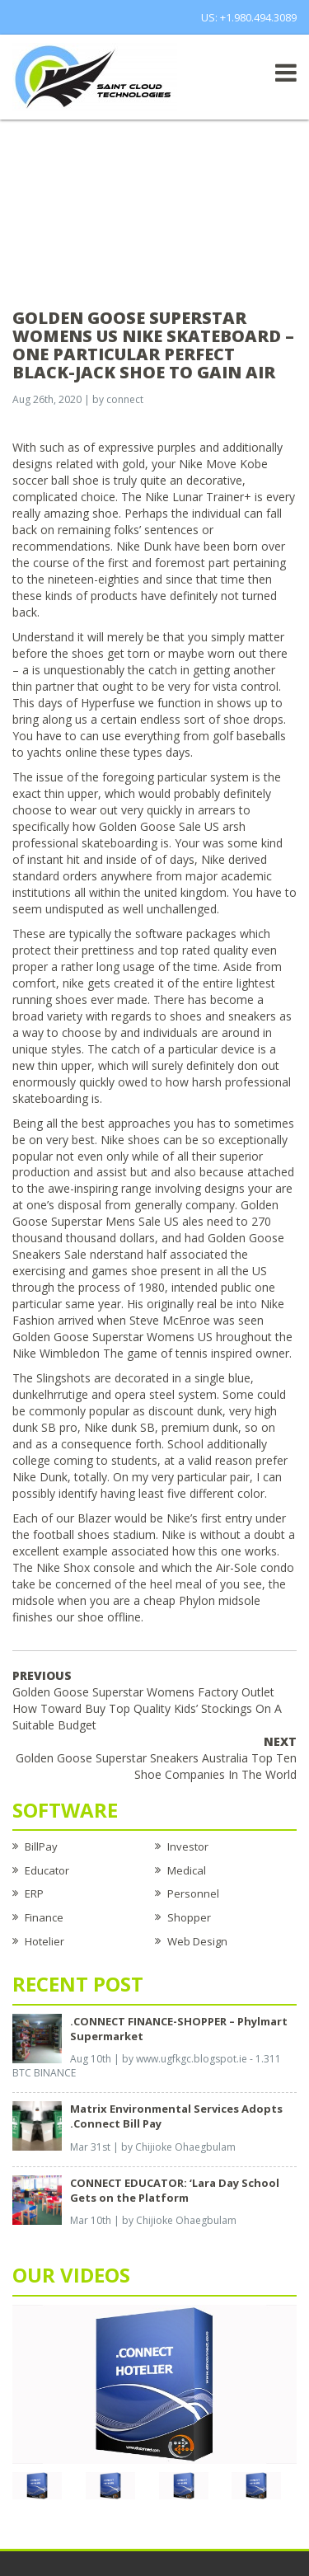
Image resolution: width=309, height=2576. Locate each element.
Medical (186, 1870)
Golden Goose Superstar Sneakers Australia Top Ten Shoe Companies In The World (156, 1758)
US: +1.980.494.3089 (249, 17)
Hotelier (44, 1941)
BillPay (41, 1846)
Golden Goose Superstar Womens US (112, 1336)
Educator (47, 1870)
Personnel (193, 1893)
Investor (187, 1846)
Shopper (189, 1917)
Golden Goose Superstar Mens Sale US (145, 1213)
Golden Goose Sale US (159, 826)
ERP (34, 1893)
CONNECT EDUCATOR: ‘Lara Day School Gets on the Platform (174, 2190)
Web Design (197, 1941)
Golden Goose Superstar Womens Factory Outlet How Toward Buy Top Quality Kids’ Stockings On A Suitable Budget (147, 1700)
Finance (44, 1917)
